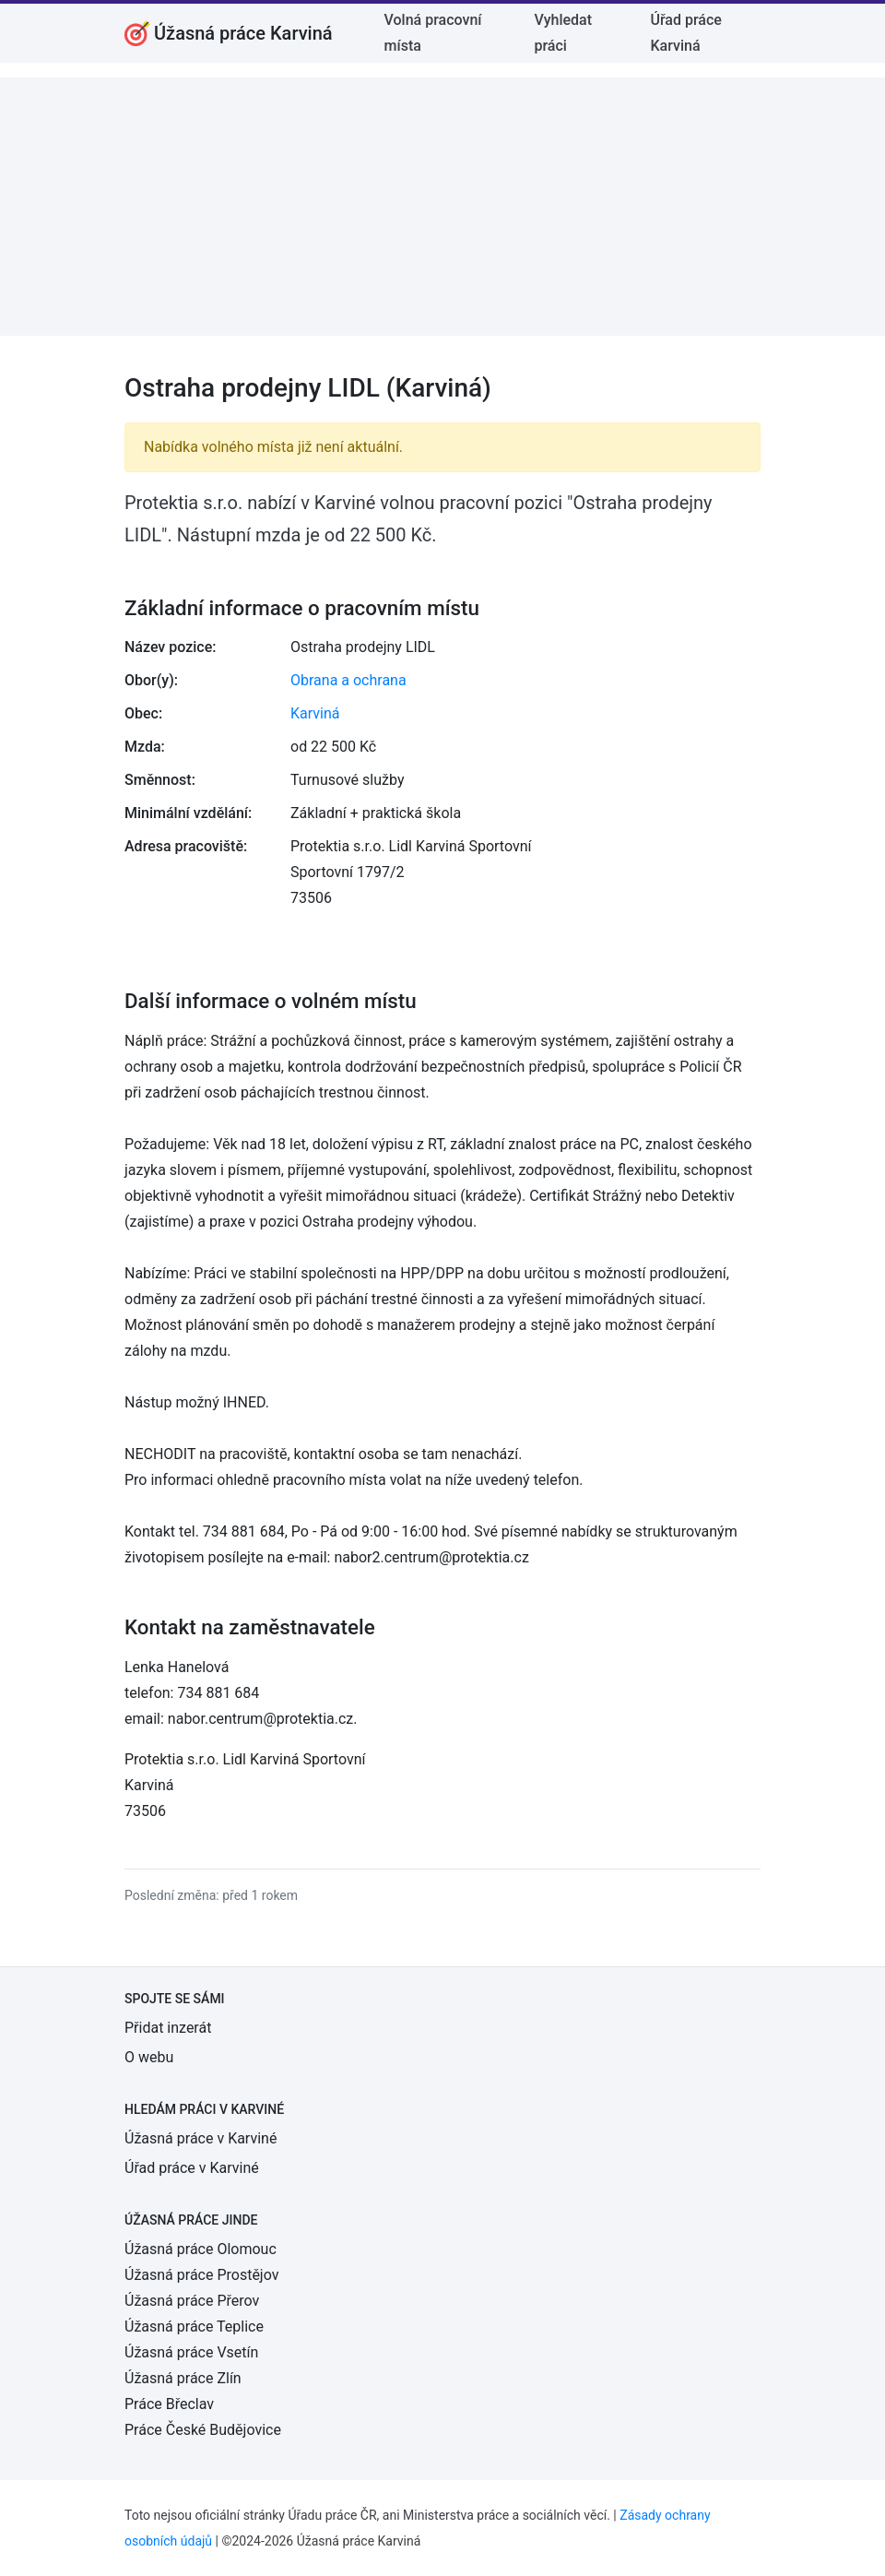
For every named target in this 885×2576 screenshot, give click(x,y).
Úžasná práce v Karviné (200, 2138)
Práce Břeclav (169, 2404)
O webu (148, 2057)
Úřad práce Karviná (685, 32)
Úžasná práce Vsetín (191, 2352)
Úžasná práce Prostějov (201, 2275)
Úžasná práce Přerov (191, 2300)
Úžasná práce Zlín (183, 2378)
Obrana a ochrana (348, 680)
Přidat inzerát (167, 2027)
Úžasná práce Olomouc (200, 2249)
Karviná (314, 713)
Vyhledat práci (563, 32)
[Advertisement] (442, 206)
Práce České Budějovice (202, 2430)
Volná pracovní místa (433, 32)
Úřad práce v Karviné (191, 2168)
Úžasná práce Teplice (194, 2326)
